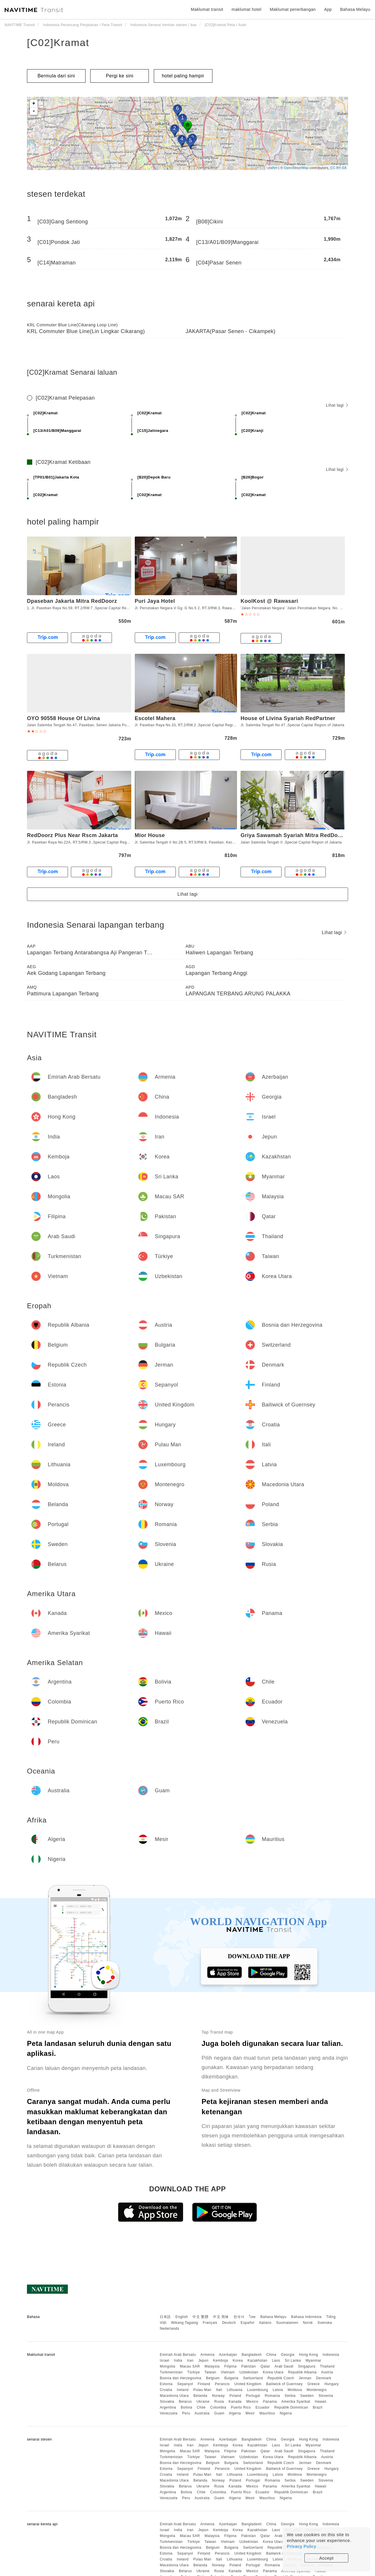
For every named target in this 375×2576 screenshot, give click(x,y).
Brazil (318, 2407)
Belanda (200, 2396)
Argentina (168, 2407)
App (328, 9)
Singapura (306, 2366)
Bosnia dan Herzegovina (180, 2378)
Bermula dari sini (56, 75)
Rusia (219, 2401)
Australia (202, 2413)
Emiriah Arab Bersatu (178, 2355)
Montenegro (316, 2390)
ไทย (252, 2317)
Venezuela (169, 2413)
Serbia (290, 2396)
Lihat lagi (337, 405)
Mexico (252, 2401)
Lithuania (234, 2390)
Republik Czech (280, 2378)
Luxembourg (257, 2390)
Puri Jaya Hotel (155, 601)
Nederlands (169, 2328)
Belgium (213, 2378)
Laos (276, 2360)
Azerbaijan (228, 2355)
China (271, 2355)
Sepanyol (185, 2384)
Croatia (166, 2390)
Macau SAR (190, 2366)
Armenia (207, 2355)
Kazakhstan (257, 2360)
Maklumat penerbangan (293, 9)
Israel (164, 2360)
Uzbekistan (248, 2372)
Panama (270, 2401)
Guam (219, 2413)
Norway (218, 2396)
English (181, 2317)
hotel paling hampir (183, 75)
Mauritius (267, 2413)
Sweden (307, 2396)
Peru (186, 2413)
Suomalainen (287, 2323)
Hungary (331, 2384)
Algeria (235, 2413)
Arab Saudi (284, 2366)
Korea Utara (273, 2372)
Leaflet (272, 167)
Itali (219, 2390)
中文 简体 (221, 2317)
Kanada (235, 2401)
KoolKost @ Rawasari (269, 601)
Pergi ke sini (120, 75)
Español (247, 2323)
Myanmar (313, 2360)
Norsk (308, 2323)
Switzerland (253, 2378)
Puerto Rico (241, 2407)
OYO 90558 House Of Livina (63, 718)
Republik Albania (302, 2372)
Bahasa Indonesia (306, 2317)
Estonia (166, 2384)
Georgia (287, 2355)
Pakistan (248, 2366)
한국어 (239, 2317)
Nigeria (286, 2413)
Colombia (218, 2407)
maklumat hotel (246, 9)
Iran (190, 2360)
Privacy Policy (301, 2546)
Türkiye (193, 2372)
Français (210, 2323)
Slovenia (325, 2396)
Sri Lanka (293, 2360)
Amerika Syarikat (295, 2401)
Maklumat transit (207, 9)
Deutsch (229, 2323)
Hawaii (320, 2401)
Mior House (150, 835)
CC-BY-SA (338, 167)
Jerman (305, 2378)
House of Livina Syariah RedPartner (288, 718)
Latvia (278, 2390)
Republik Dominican (291, 2407)
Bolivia (186, 2407)
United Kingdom (247, 2384)
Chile (201, 2407)
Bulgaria (231, 2378)
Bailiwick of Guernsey (284, 2384)
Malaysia (211, 2366)
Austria (327, 2372)
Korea (238, 2360)
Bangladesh (252, 2355)
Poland (235, 2396)
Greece (313, 2384)
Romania (272, 2396)
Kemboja (220, 2360)
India (178, 2360)
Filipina (230, 2366)
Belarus (185, 2401)
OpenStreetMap (296, 167)
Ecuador (262, 2407)
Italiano (265, 2323)
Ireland (182, 2390)
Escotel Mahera (155, 718)
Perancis (222, 2384)
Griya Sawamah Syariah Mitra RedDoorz (293, 835)
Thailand (327, 2366)
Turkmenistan (171, 2372)
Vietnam (228, 2372)
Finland (204, 2384)
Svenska (325, 2323)
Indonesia (331, 2355)
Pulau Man (202, 2390)
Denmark (323, 2378)
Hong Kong (308, 2355)
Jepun (203, 2360)
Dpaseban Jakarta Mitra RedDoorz (72, 601)
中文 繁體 (200, 2317)
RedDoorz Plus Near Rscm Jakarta (72, 835)
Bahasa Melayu (273, 2317)
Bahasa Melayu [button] (355, 9)
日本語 (165, 2317)
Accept (326, 2557)
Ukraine (203, 2401)
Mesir (250, 2413)
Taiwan (210, 2372)
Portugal (253, 2396)
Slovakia (167, 2401)
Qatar (265, 2366)
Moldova (295, 2390)
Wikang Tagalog (184, 2323)
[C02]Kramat (58, 42)
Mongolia (167, 2366)
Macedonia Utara (174, 2396)
